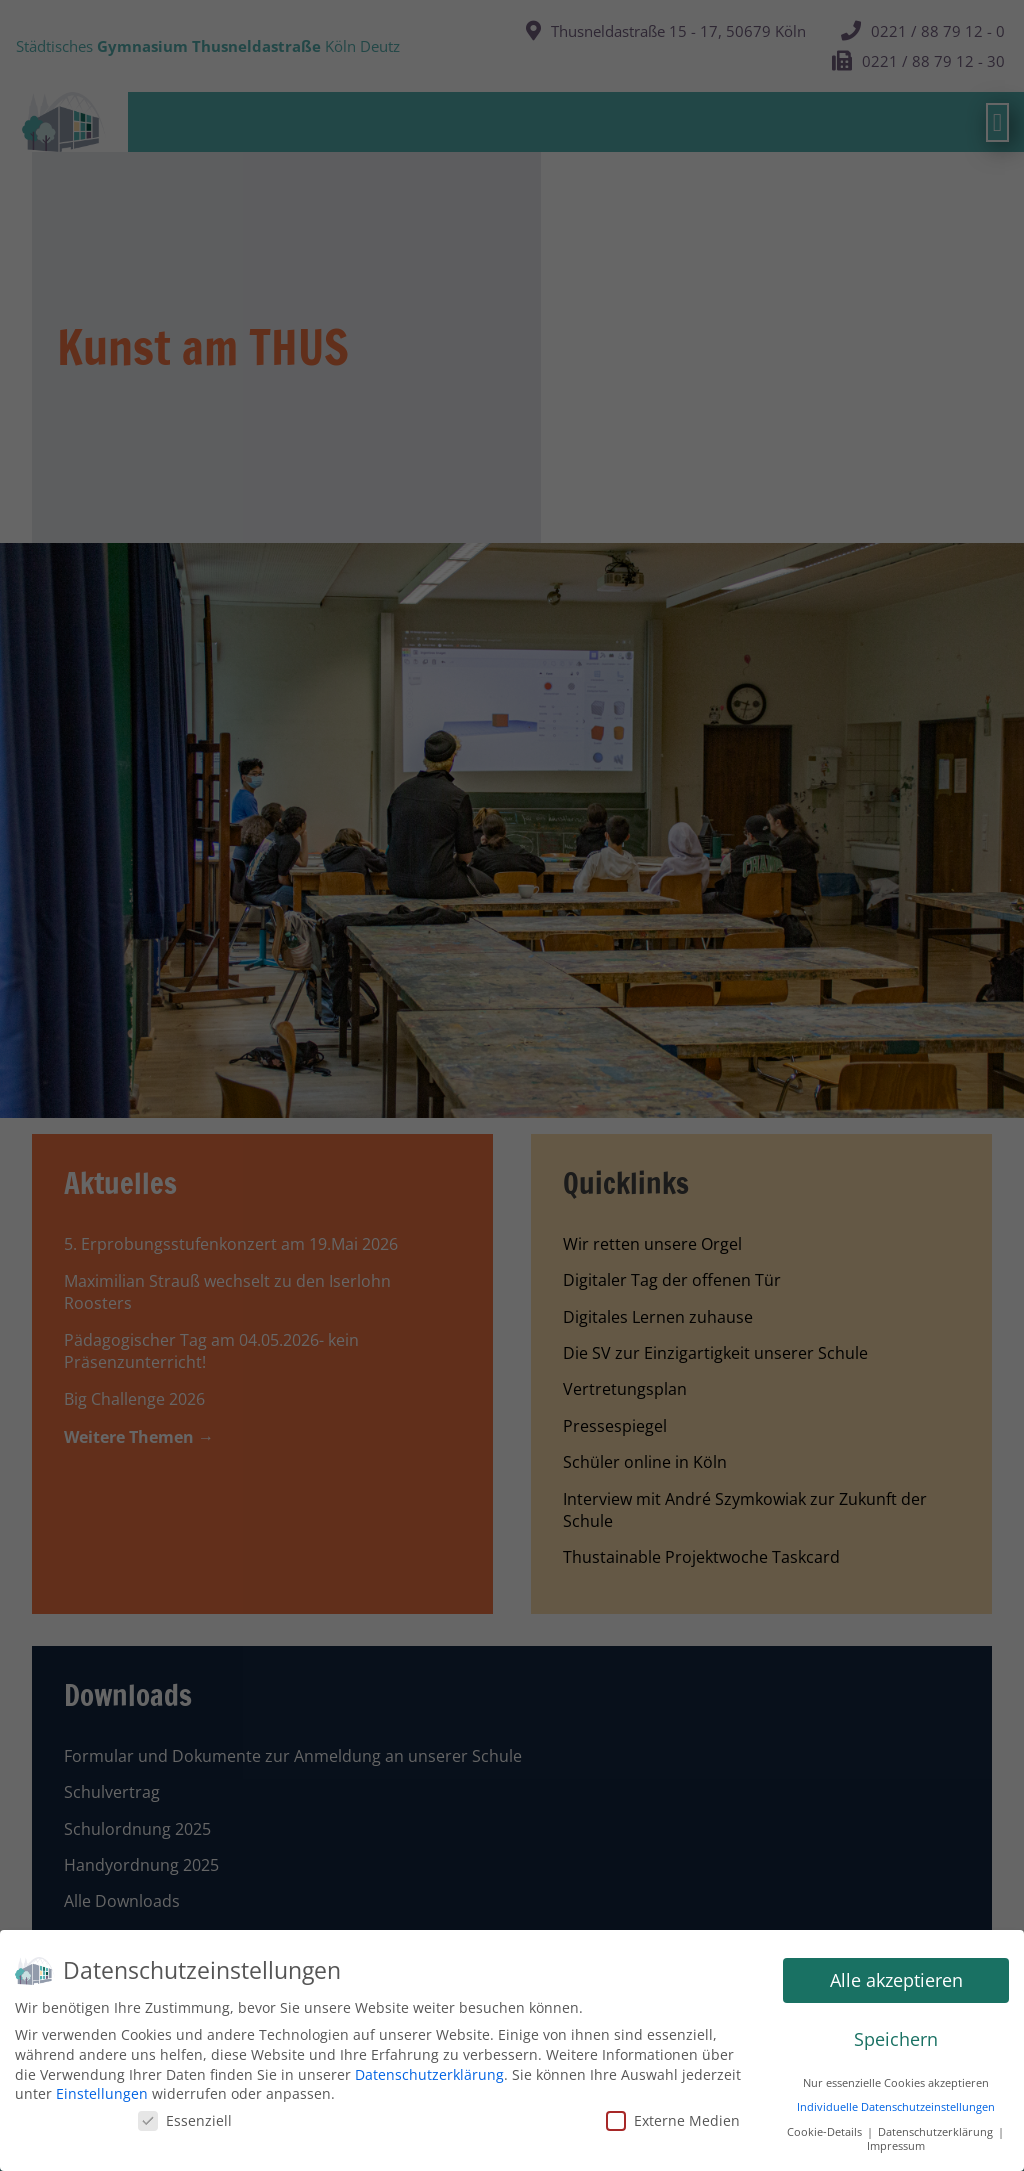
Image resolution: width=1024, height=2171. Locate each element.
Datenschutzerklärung (429, 2074)
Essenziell (185, 2120)
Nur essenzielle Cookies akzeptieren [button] (896, 2083)
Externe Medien (673, 2120)
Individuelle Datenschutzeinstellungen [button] (896, 2107)
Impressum (896, 2146)
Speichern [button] (896, 2039)
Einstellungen (102, 2093)
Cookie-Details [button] (826, 2132)
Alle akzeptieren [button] (896, 1980)
